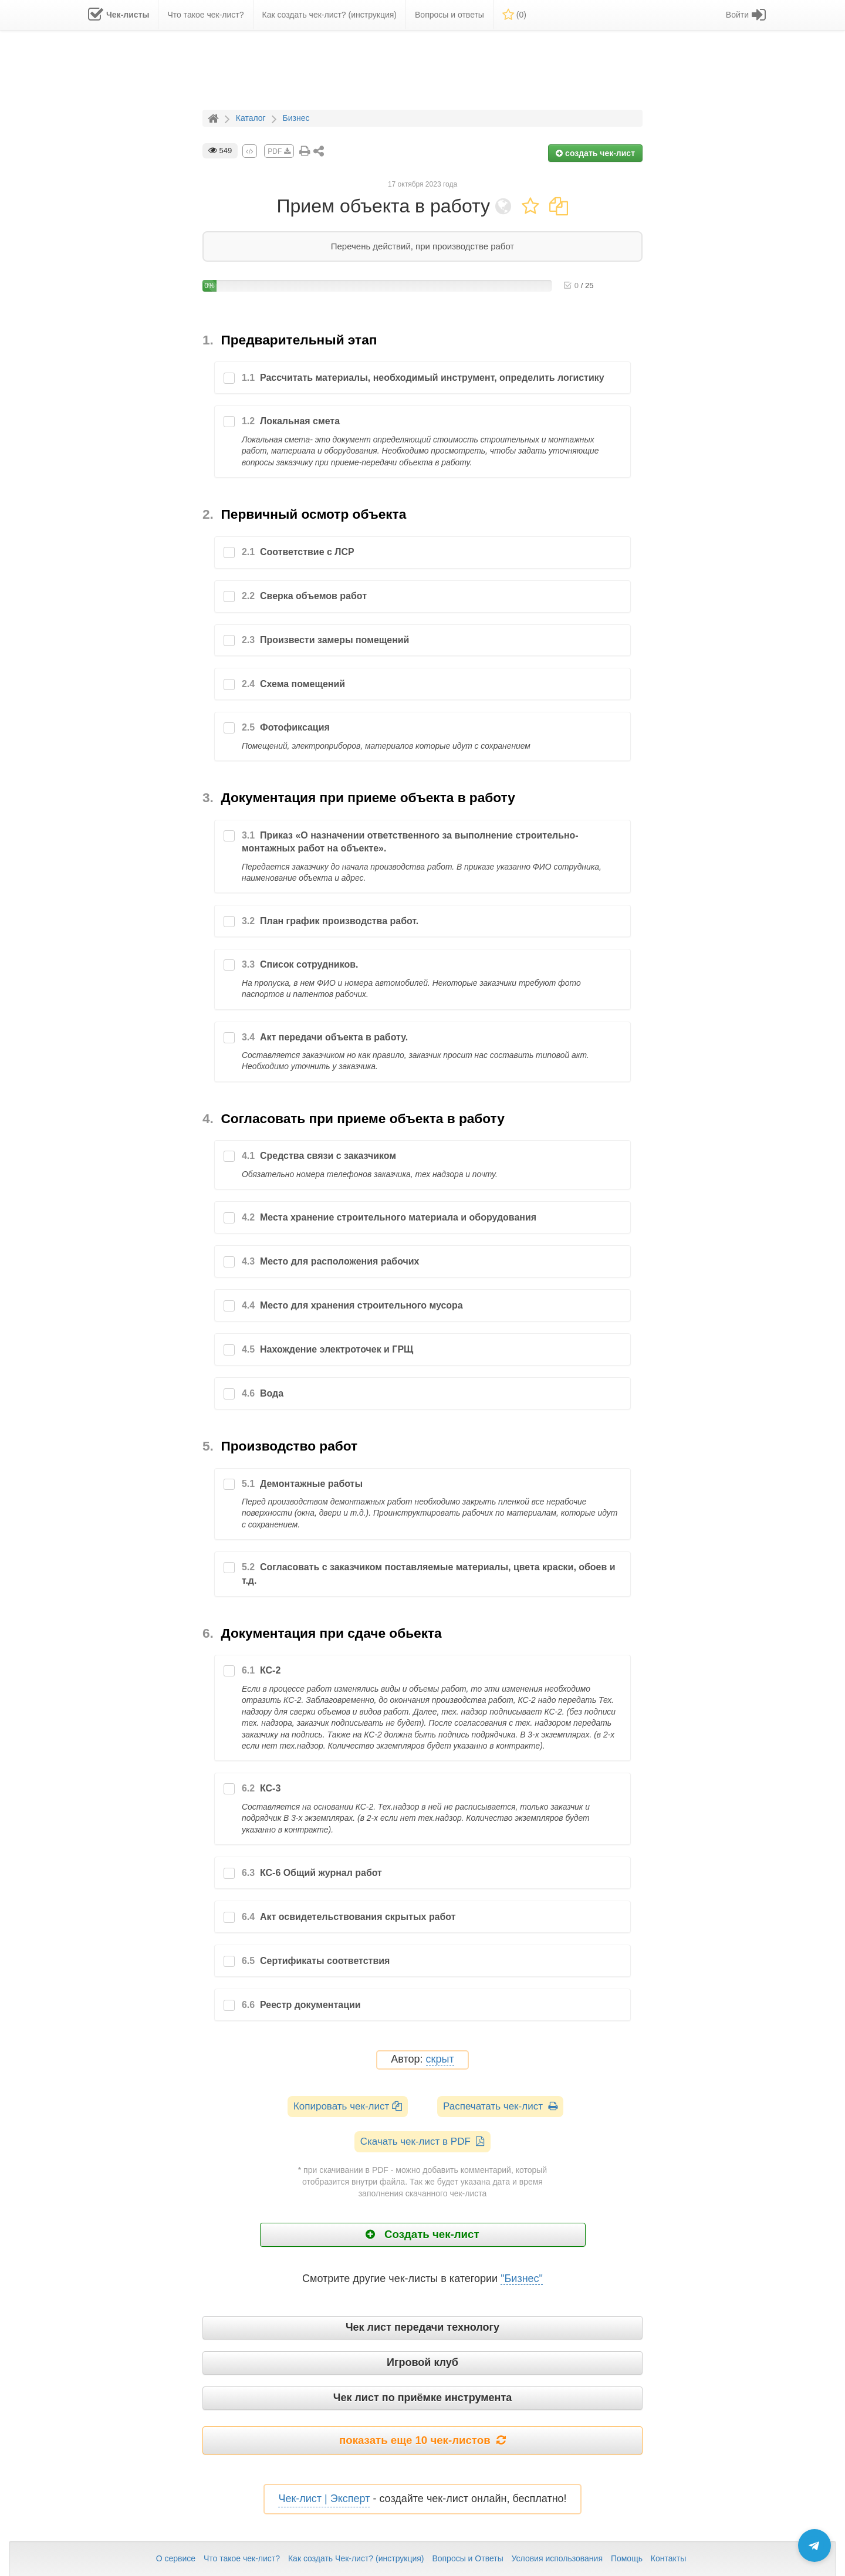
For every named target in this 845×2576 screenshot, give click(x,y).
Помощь (627, 2558)
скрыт (440, 2059)
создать (595, 153)
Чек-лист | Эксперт (324, 2498)
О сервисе (175, 2558)
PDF (279, 151)
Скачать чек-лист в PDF (422, 2141)
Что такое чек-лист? (242, 2558)
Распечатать (500, 2106)
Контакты (668, 2558)
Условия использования (557, 2558)
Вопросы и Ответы (467, 2558)
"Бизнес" (522, 2278)
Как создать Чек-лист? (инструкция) (356, 2558)
